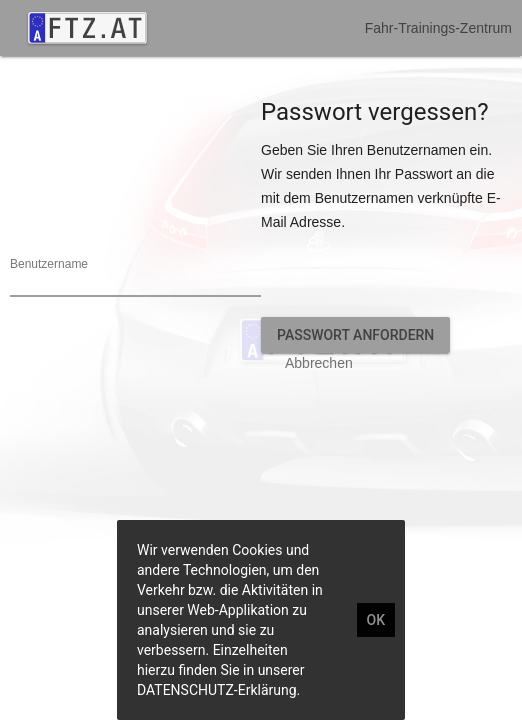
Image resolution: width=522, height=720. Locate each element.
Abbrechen (319, 363)
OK (376, 620)
